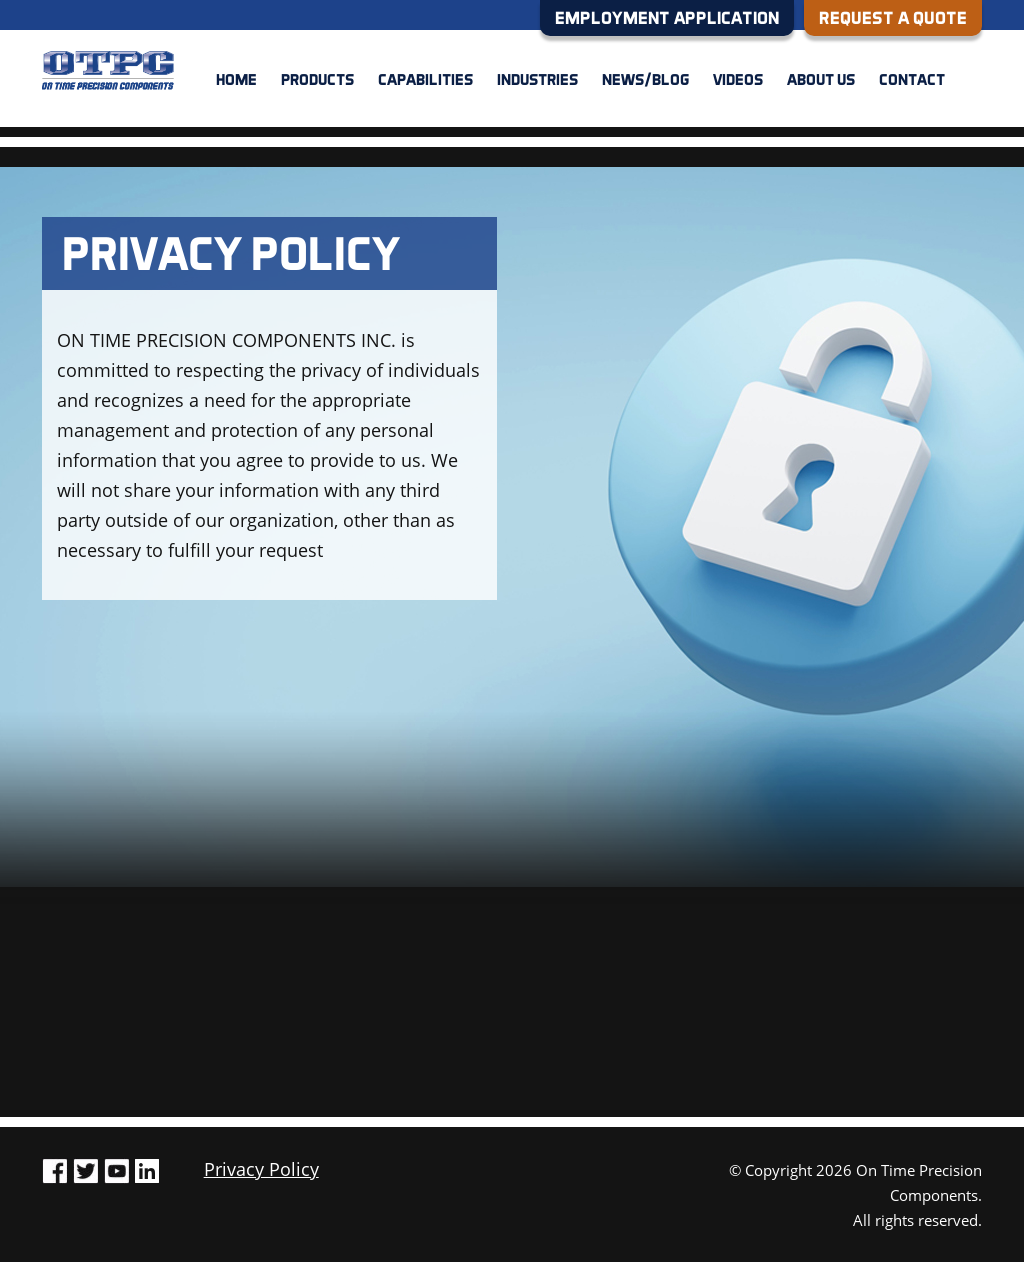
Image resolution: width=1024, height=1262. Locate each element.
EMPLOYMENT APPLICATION (667, 17)
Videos (738, 79)
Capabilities (425, 79)
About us (821, 79)
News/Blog (645, 79)
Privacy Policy (261, 1169)
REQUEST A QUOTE (893, 17)
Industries (537, 79)
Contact (912, 79)
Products (317, 79)
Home (236, 79)
